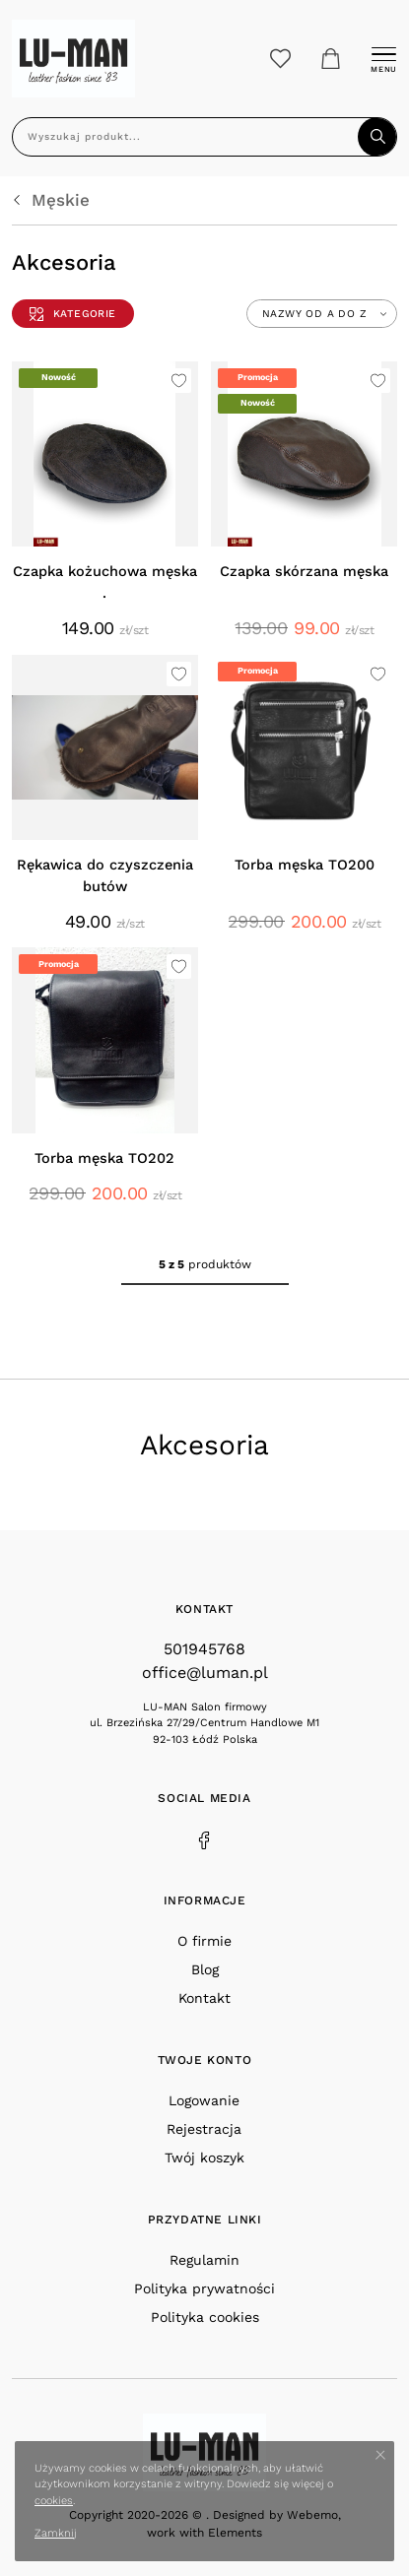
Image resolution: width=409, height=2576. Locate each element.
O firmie (204, 1941)
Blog (205, 1969)
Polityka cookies (205, 2317)
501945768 (204, 1649)
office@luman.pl (205, 1672)
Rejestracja (204, 2129)
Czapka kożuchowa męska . (105, 582)
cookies (53, 2500)
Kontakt (204, 1998)
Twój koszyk (204, 2157)
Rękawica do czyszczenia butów (105, 876)
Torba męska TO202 (104, 1158)
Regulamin (204, 2260)
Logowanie (204, 2100)
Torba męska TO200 (305, 865)
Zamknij (55, 2533)
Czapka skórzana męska (304, 571)
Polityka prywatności (204, 2288)
